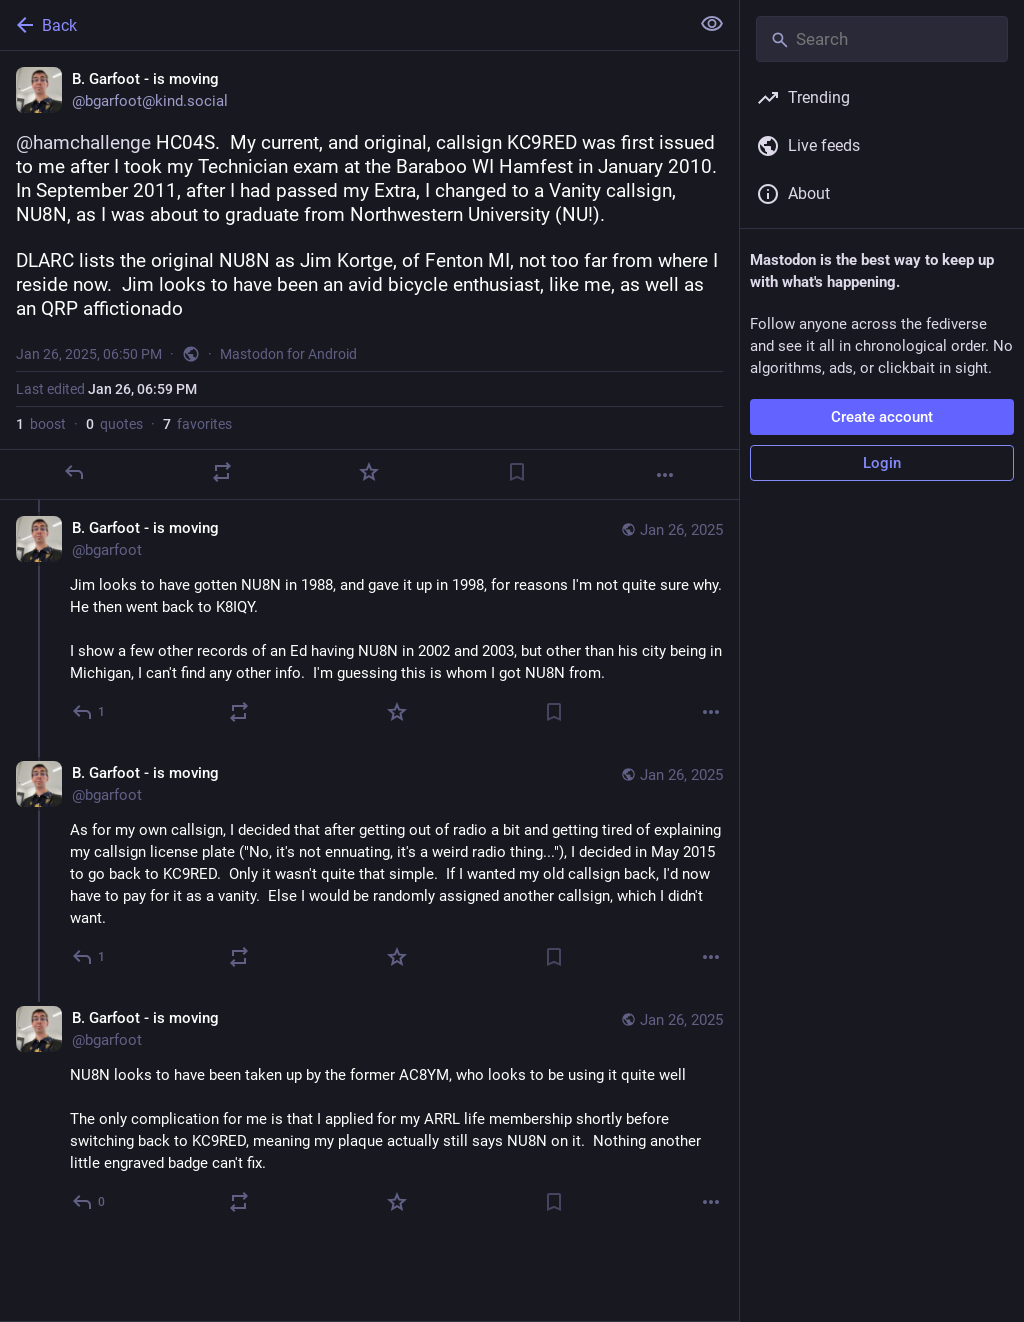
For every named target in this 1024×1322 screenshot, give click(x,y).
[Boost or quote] (222, 472)
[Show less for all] (712, 24)
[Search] (882, 39)
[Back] (342, 25)
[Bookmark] (517, 472)
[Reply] (74, 472)
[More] (665, 475)
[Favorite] (369, 472)
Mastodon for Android (288, 354)
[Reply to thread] (89, 712)
